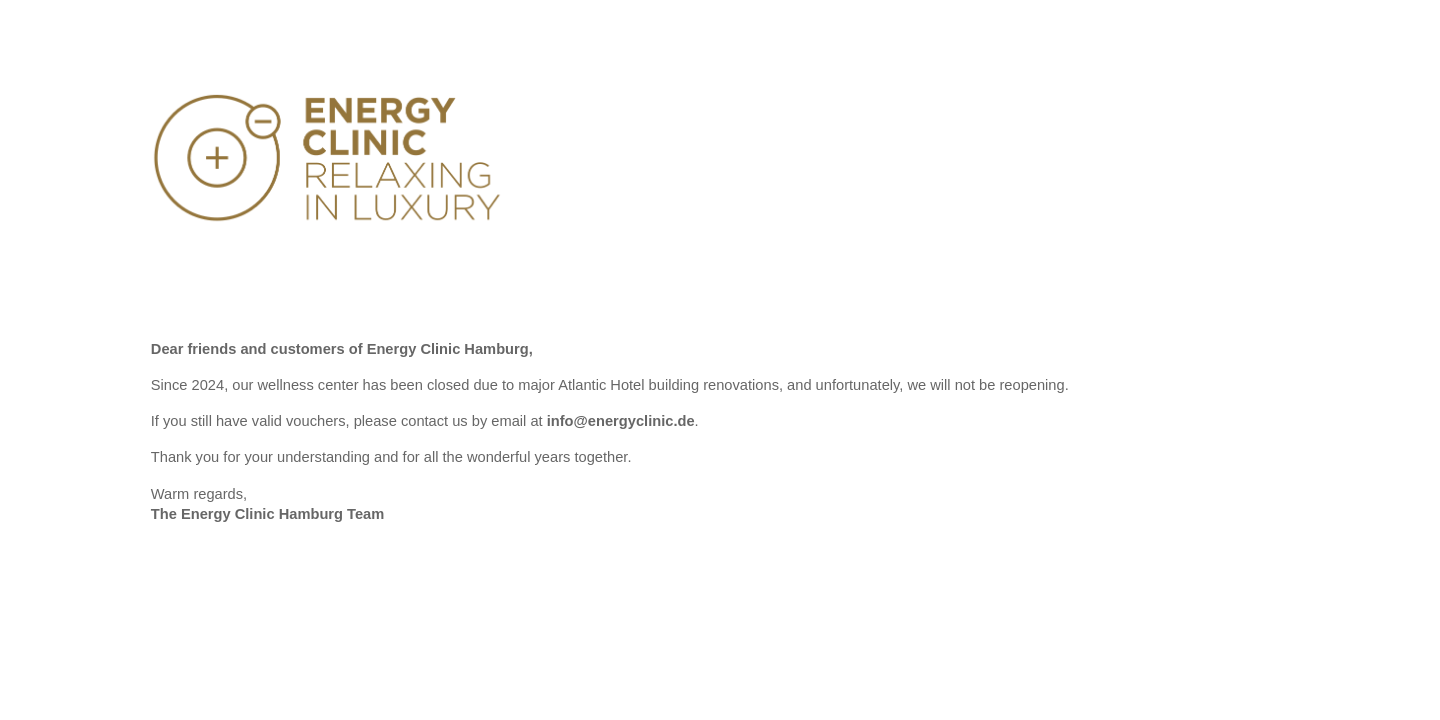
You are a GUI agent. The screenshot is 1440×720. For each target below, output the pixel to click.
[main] (720, 440)
